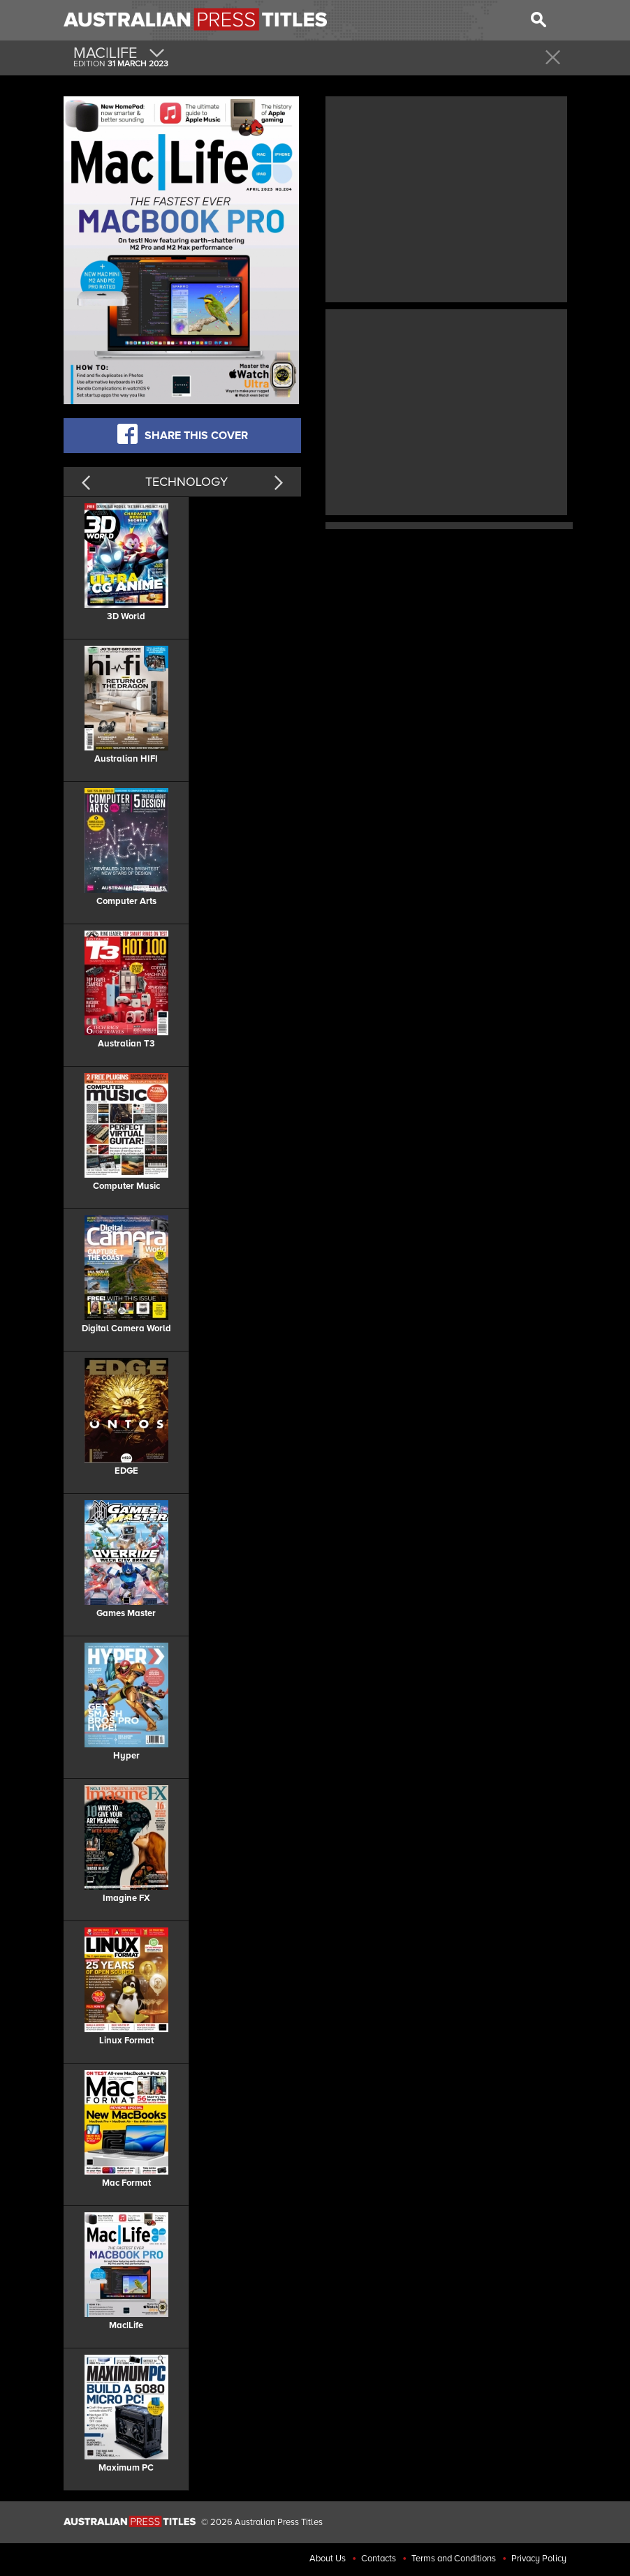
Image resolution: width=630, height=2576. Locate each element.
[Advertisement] (446, 197)
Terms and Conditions (453, 2558)
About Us (327, 2558)
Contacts (378, 2558)
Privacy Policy (538, 2558)
